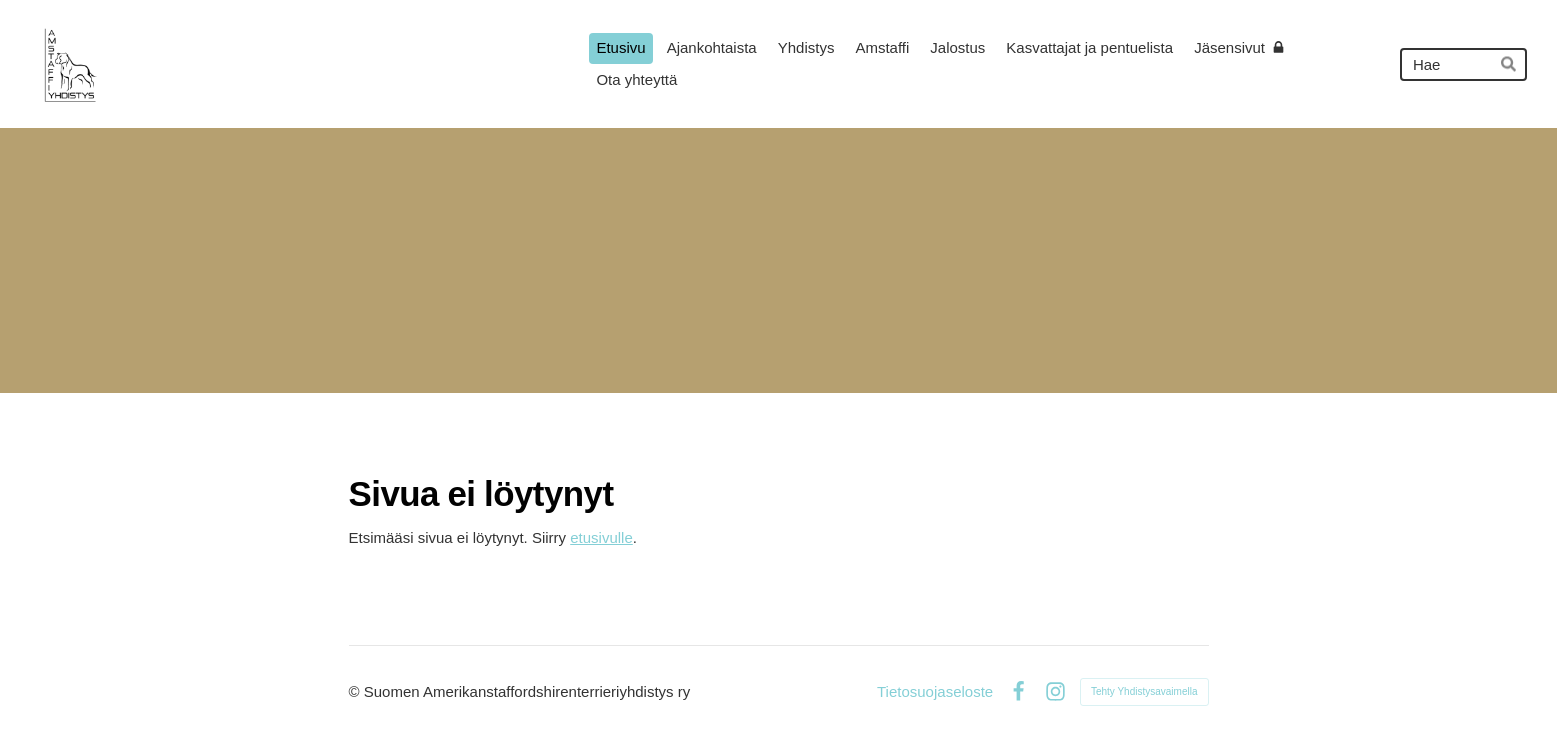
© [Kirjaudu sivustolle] (356, 691)
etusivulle (601, 537)
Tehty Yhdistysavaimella (1144, 691)
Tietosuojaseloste (935, 691)
